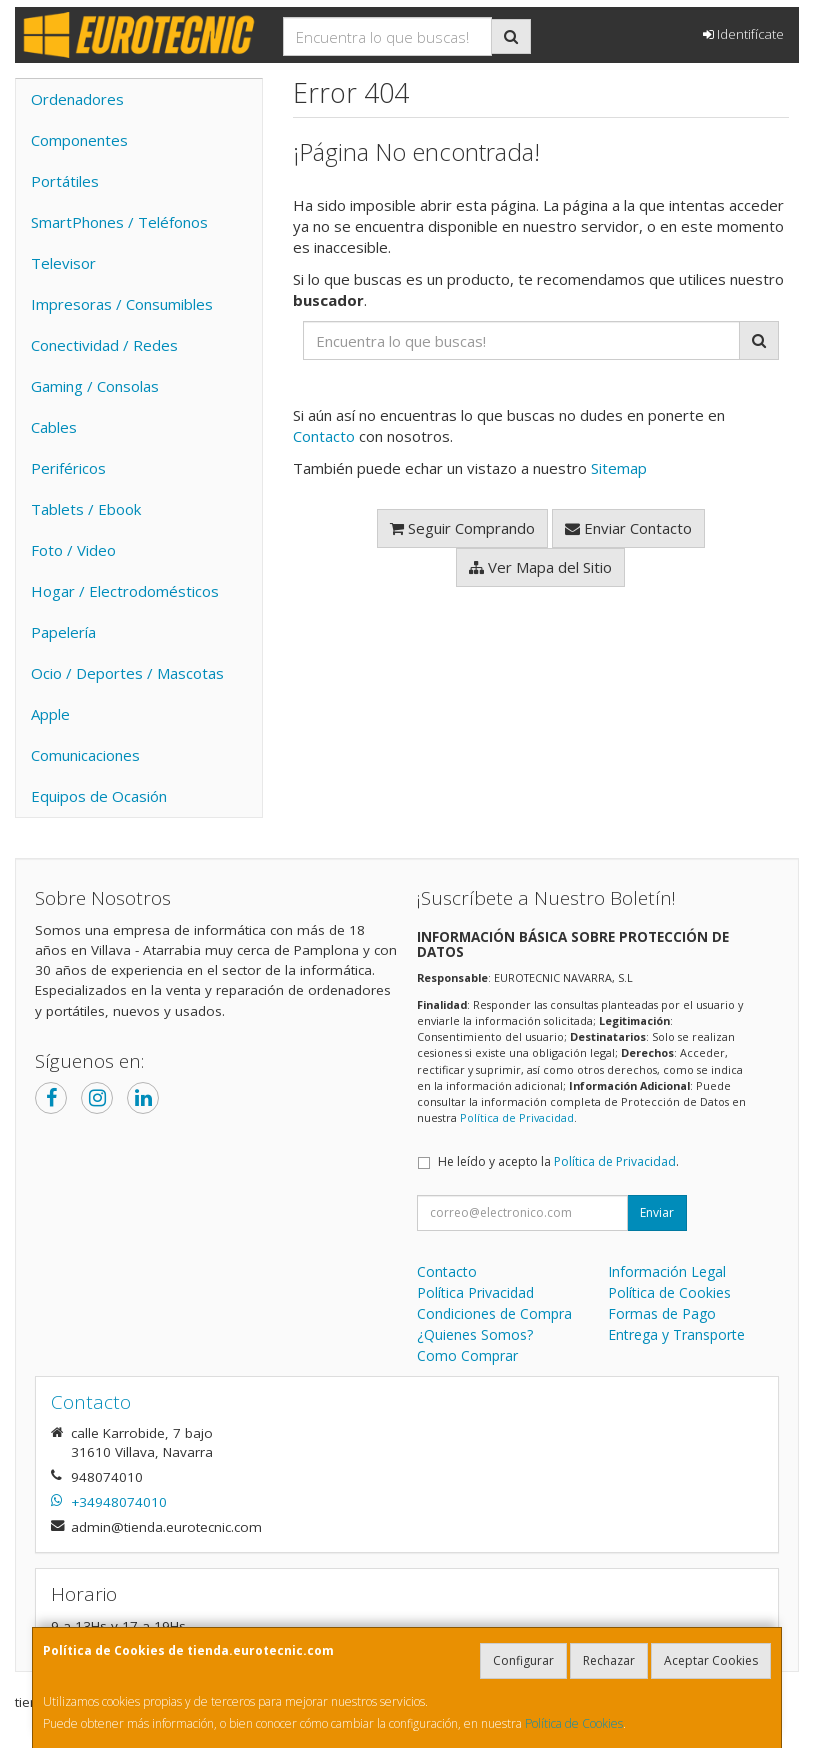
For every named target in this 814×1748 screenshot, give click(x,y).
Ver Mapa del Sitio (540, 567)
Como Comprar (467, 1355)
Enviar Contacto (628, 528)
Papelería (63, 632)
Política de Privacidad (517, 1117)
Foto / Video (73, 550)
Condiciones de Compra (494, 1313)
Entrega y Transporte (676, 1334)
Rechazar (609, 1660)
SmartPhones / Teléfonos (119, 222)
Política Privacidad (475, 1292)
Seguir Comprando (462, 528)
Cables (54, 427)
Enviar (657, 1212)
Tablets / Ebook (86, 509)
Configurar (523, 1660)
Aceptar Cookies (711, 1660)
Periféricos (68, 468)
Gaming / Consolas (95, 386)
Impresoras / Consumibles (122, 304)
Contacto (324, 436)
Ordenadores (77, 99)
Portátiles (65, 181)
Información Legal (667, 1271)
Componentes (79, 140)
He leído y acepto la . (558, 1161)
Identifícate (743, 34)
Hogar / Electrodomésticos (125, 591)
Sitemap (619, 468)
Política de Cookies (574, 1723)
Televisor (63, 263)
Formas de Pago (662, 1313)
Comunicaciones (85, 755)
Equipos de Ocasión (99, 796)
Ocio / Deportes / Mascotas (127, 673)
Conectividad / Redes (104, 345)
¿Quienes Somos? (475, 1334)
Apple (50, 714)
